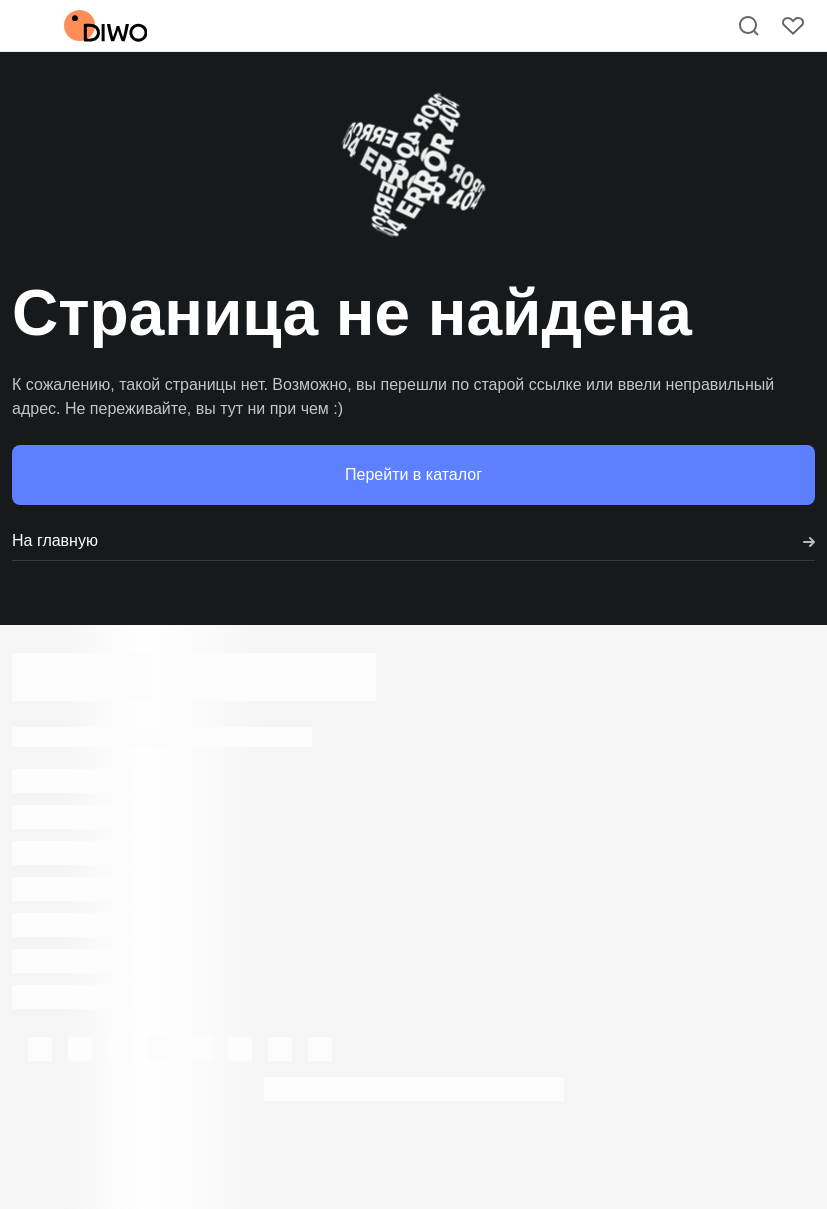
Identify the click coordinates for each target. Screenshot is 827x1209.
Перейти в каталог (413, 474)
